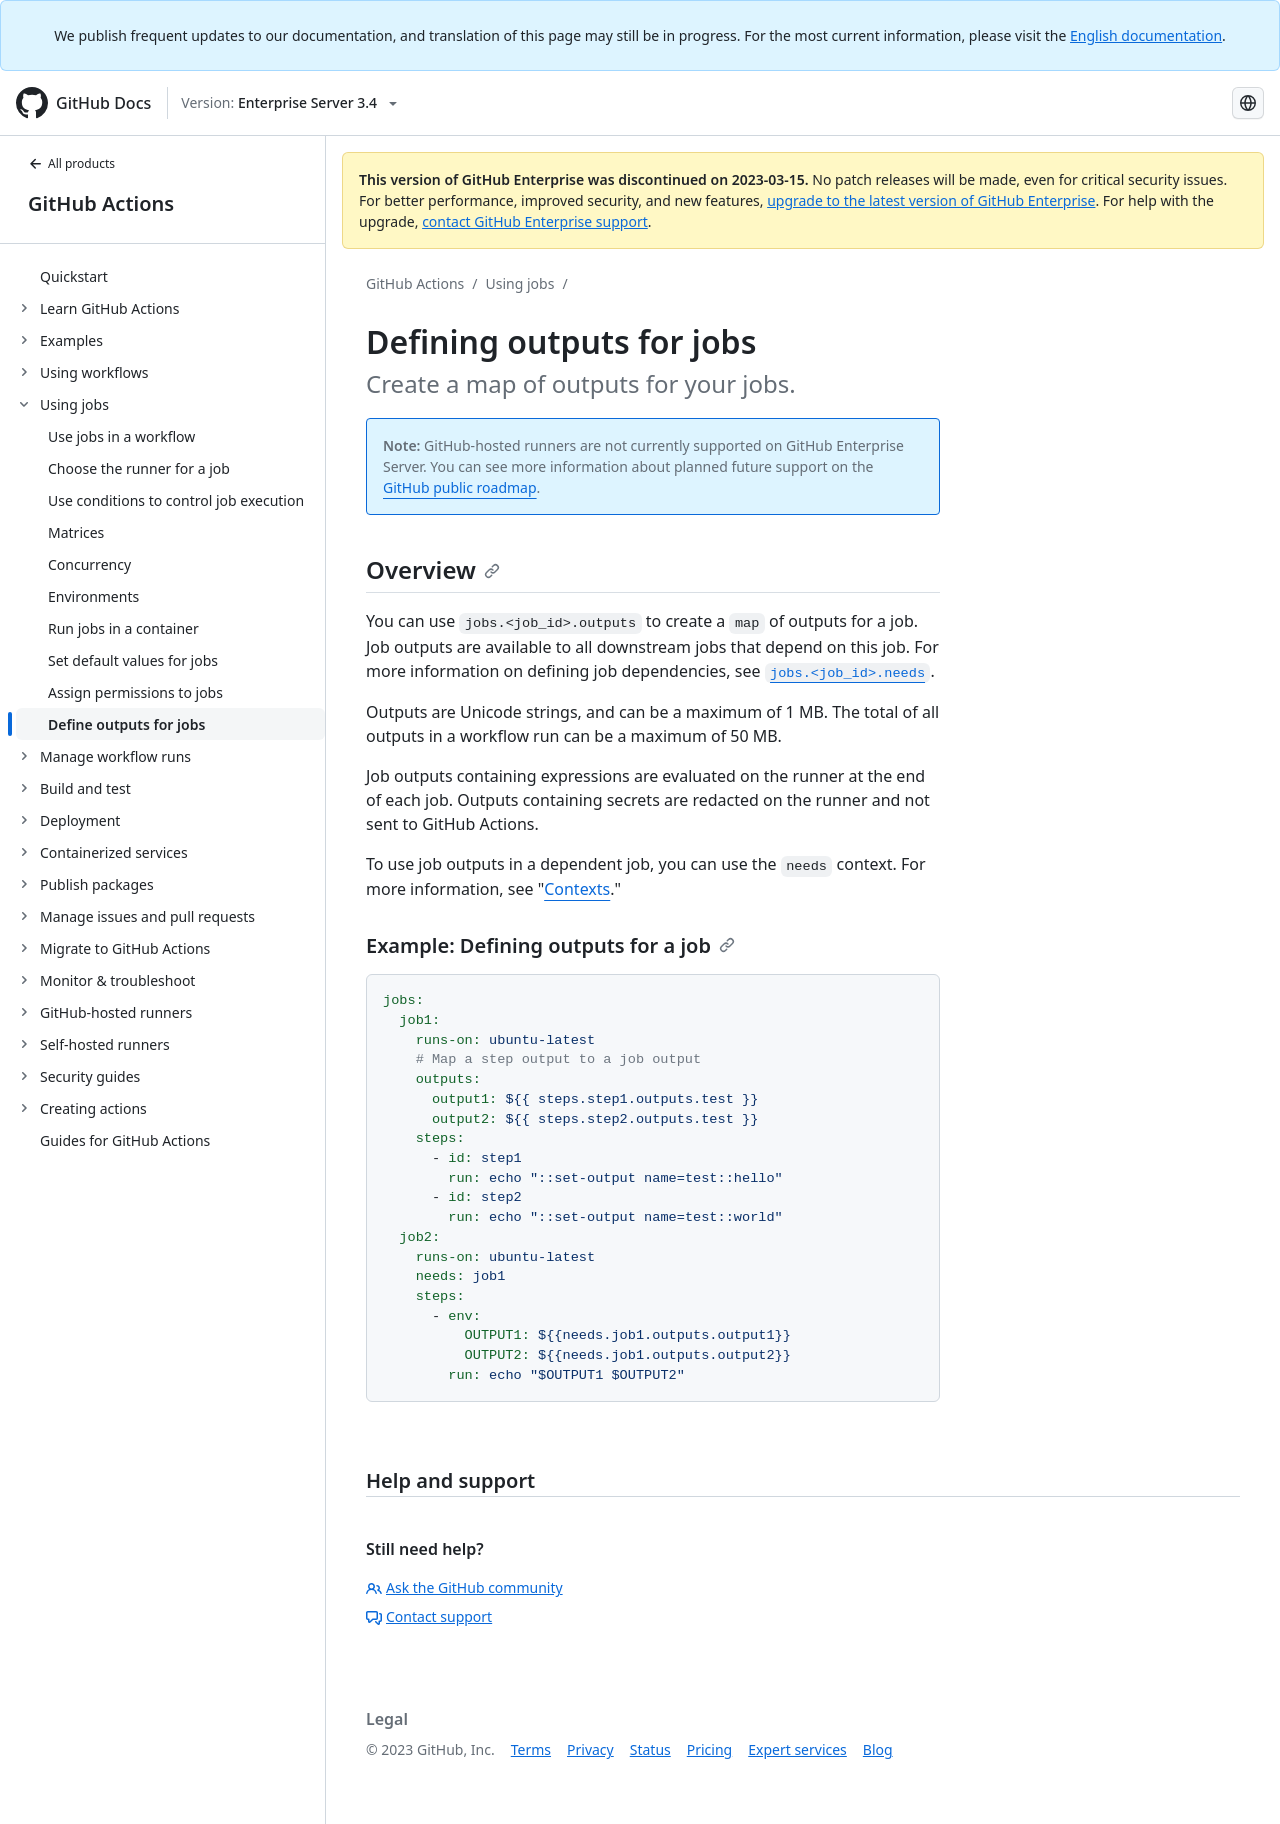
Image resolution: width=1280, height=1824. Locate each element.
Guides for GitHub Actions (125, 1140)
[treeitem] (170, 276)
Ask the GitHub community (464, 1587)
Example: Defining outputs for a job (550, 945)
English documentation (1146, 35)
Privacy (590, 1749)
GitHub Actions (101, 203)
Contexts (577, 889)
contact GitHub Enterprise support (535, 221)
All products (71, 163)
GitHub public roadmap (460, 487)
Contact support (429, 1616)
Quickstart (74, 276)
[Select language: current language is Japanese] (1248, 103)
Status (650, 1749)
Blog (878, 1749)
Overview (433, 569)
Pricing (709, 1749)
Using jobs (520, 283)
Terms (531, 1749)
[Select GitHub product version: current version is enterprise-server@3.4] (289, 103)
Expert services (797, 1749)
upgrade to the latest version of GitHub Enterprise (931, 200)
